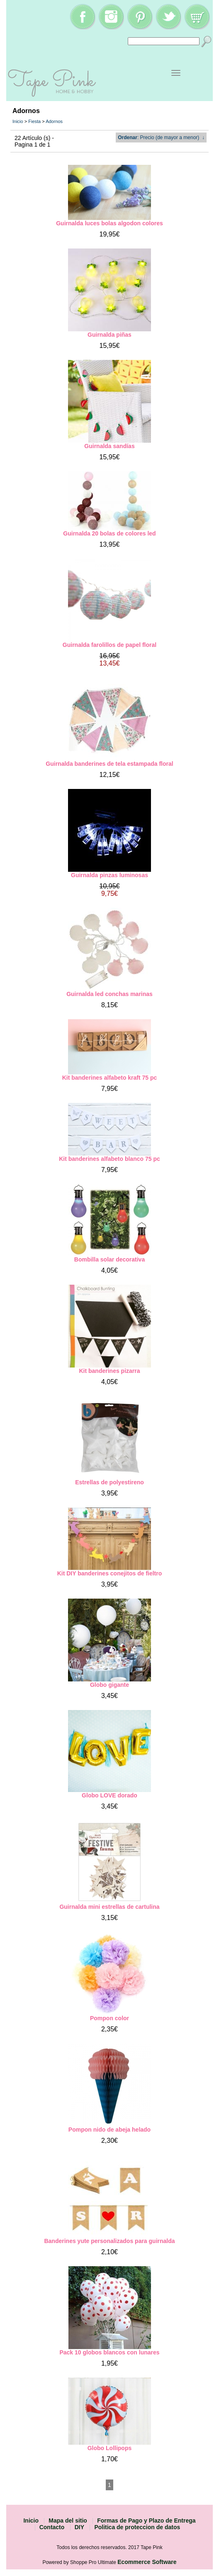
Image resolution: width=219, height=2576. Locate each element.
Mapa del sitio (68, 2520)
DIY (79, 2527)
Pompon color (109, 2018)
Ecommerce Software (146, 2562)
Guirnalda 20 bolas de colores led (109, 533)
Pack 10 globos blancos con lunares (109, 2352)
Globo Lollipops (110, 2448)
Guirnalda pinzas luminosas (109, 875)
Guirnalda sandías (109, 446)
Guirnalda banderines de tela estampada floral (109, 763)
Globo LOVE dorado (109, 1795)
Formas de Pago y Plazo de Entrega (146, 2520)
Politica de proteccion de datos (137, 2527)
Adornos (54, 121)
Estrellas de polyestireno (109, 1482)
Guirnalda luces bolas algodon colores (109, 223)
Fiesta (34, 121)
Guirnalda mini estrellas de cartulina (109, 1906)
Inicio (17, 121)
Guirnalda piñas (109, 334)
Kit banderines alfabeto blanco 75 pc (109, 1158)
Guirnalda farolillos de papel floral (109, 645)
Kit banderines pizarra (109, 1371)
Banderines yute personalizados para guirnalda (109, 2241)
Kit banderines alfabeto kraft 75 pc (109, 1077)
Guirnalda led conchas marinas (109, 994)
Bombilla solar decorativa (109, 1259)
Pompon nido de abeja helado (109, 2129)
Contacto (52, 2527)
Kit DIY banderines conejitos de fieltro (109, 1573)
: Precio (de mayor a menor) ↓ (161, 137)
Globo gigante (109, 1684)
